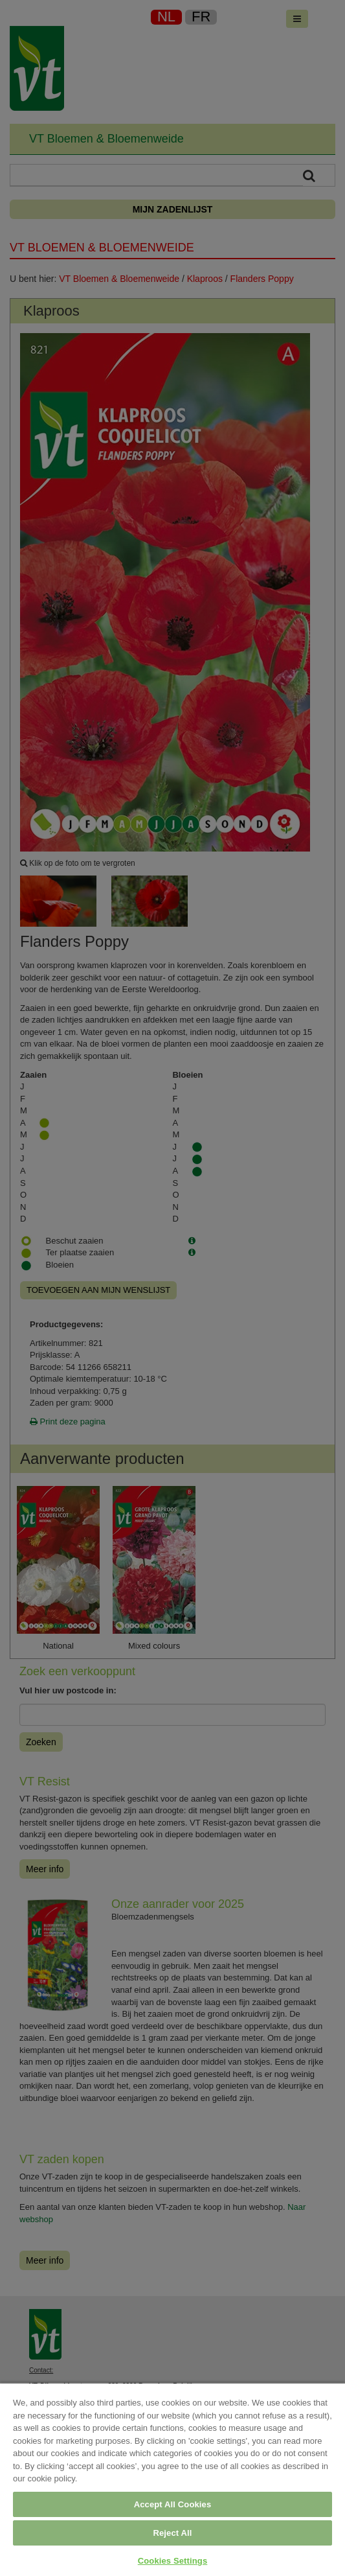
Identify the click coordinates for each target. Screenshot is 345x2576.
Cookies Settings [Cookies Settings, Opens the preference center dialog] (173, 2561)
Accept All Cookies (173, 2504)
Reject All (172, 2533)
